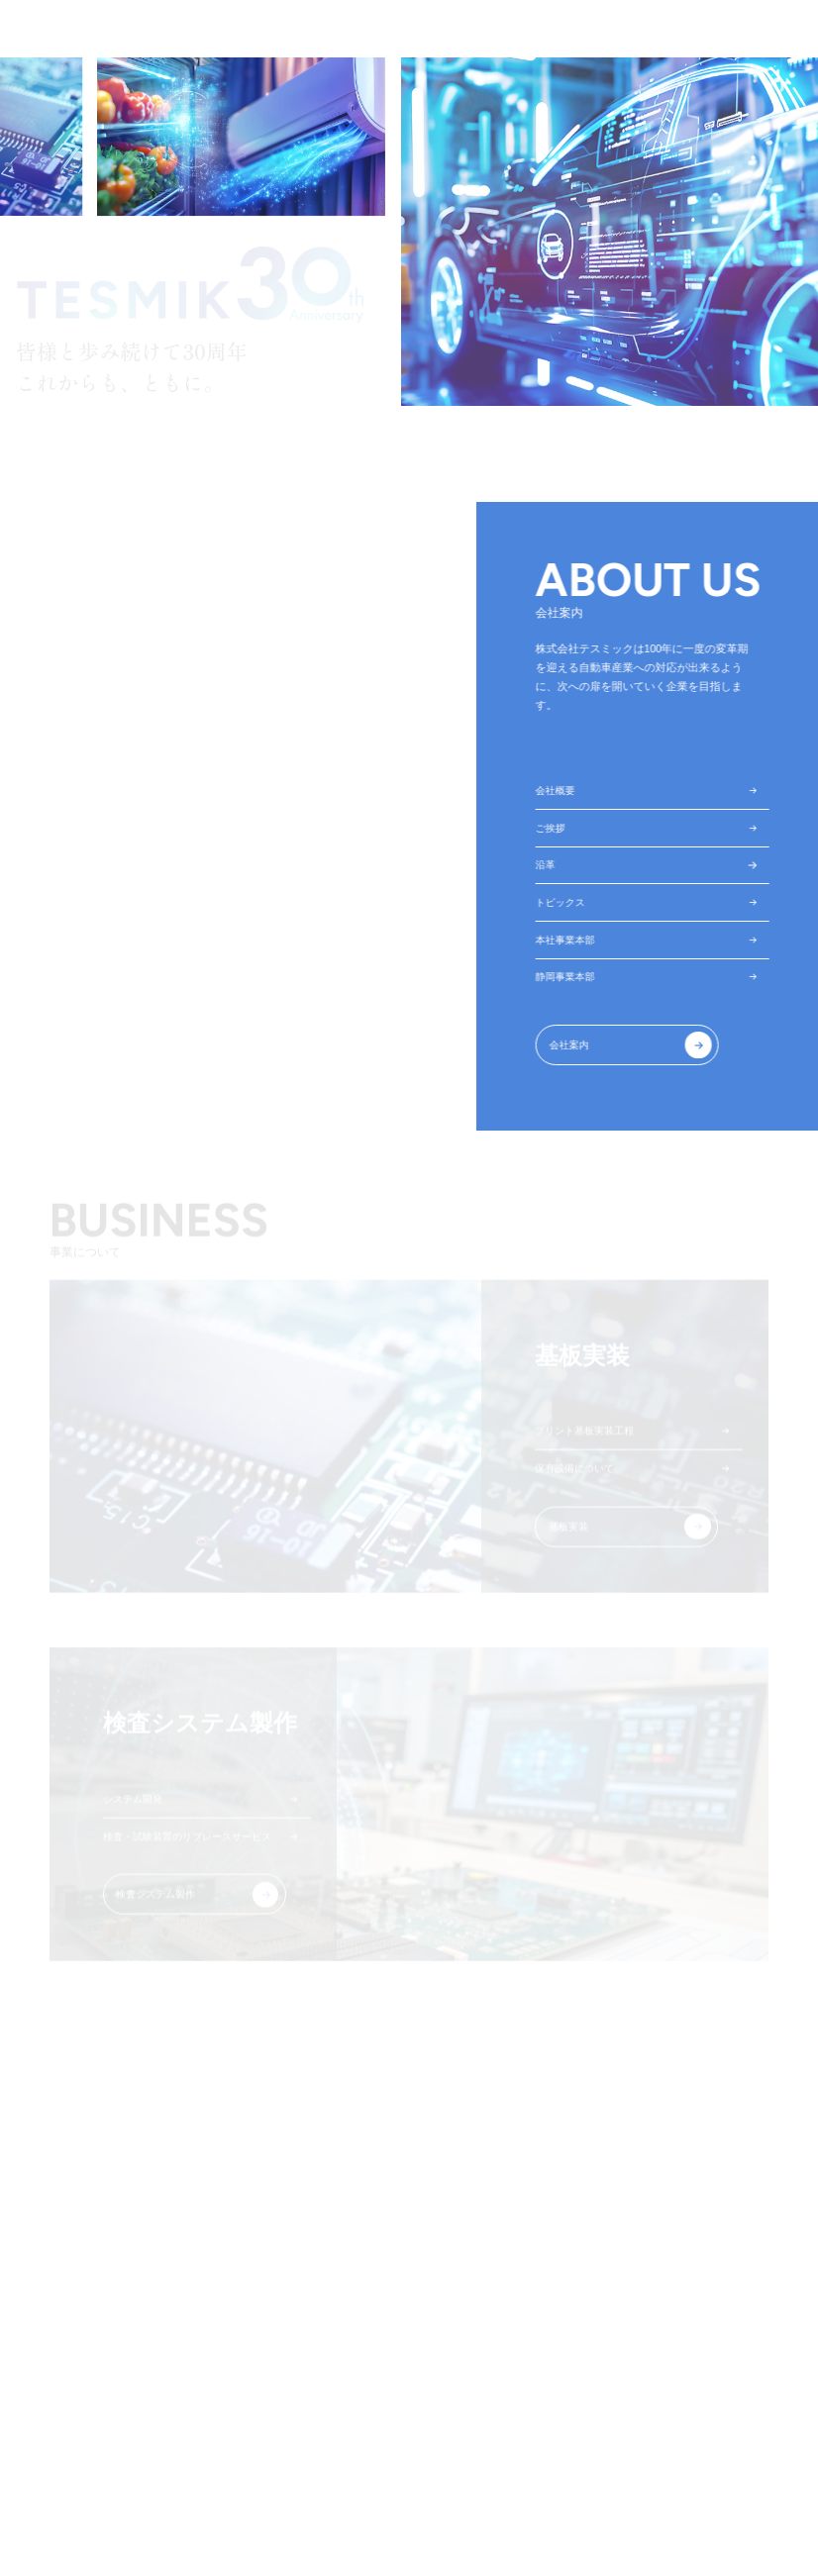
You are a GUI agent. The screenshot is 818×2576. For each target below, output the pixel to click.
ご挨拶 (555, 830)
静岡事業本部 (571, 985)
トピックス (566, 908)
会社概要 (560, 791)
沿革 (550, 868)
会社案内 (575, 1054)
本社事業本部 (571, 946)
